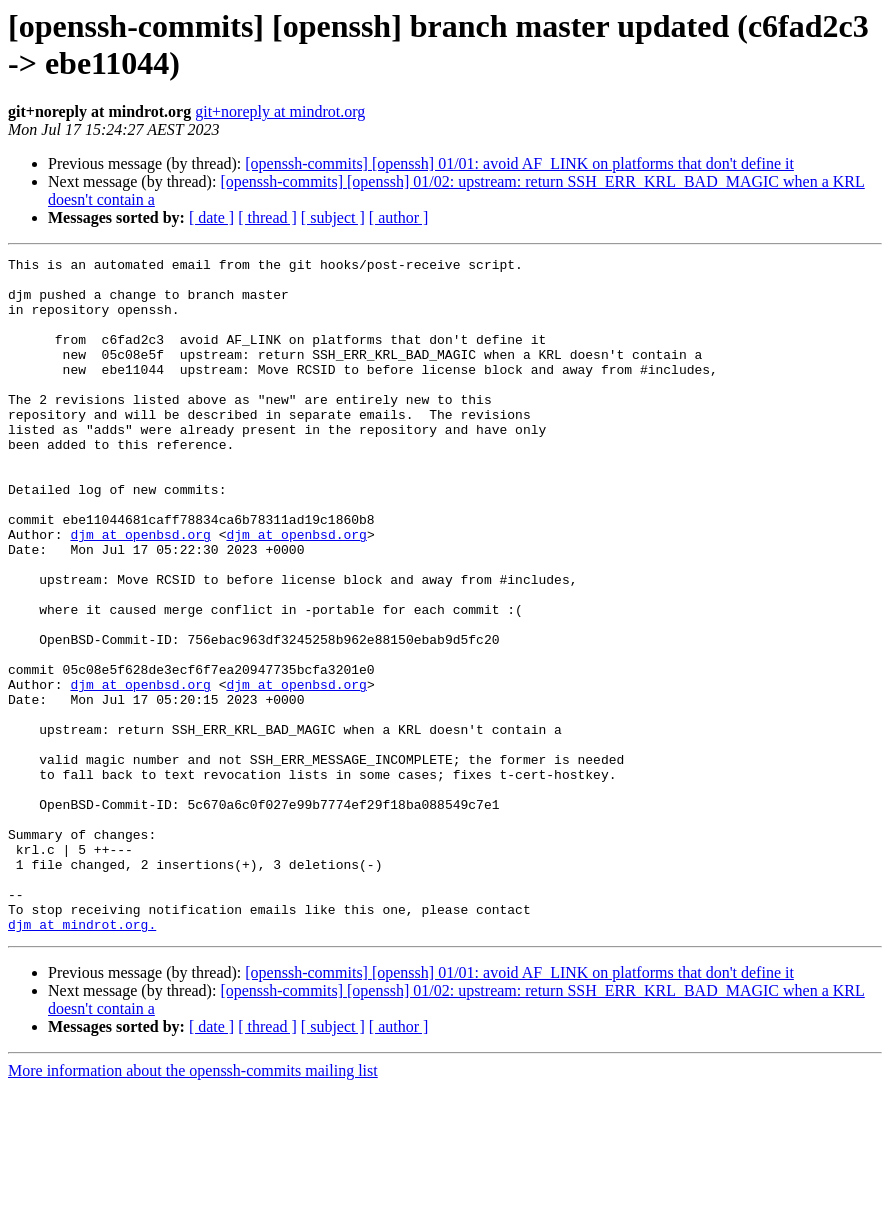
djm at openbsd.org (140, 591)
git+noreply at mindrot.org (280, 111)
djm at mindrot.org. (82, 1059)
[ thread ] (267, 217)
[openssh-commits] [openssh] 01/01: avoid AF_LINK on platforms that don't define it (519, 163)
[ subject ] (333, 217)
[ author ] (399, 217)
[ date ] (211, 217)
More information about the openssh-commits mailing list (193, 1205)
